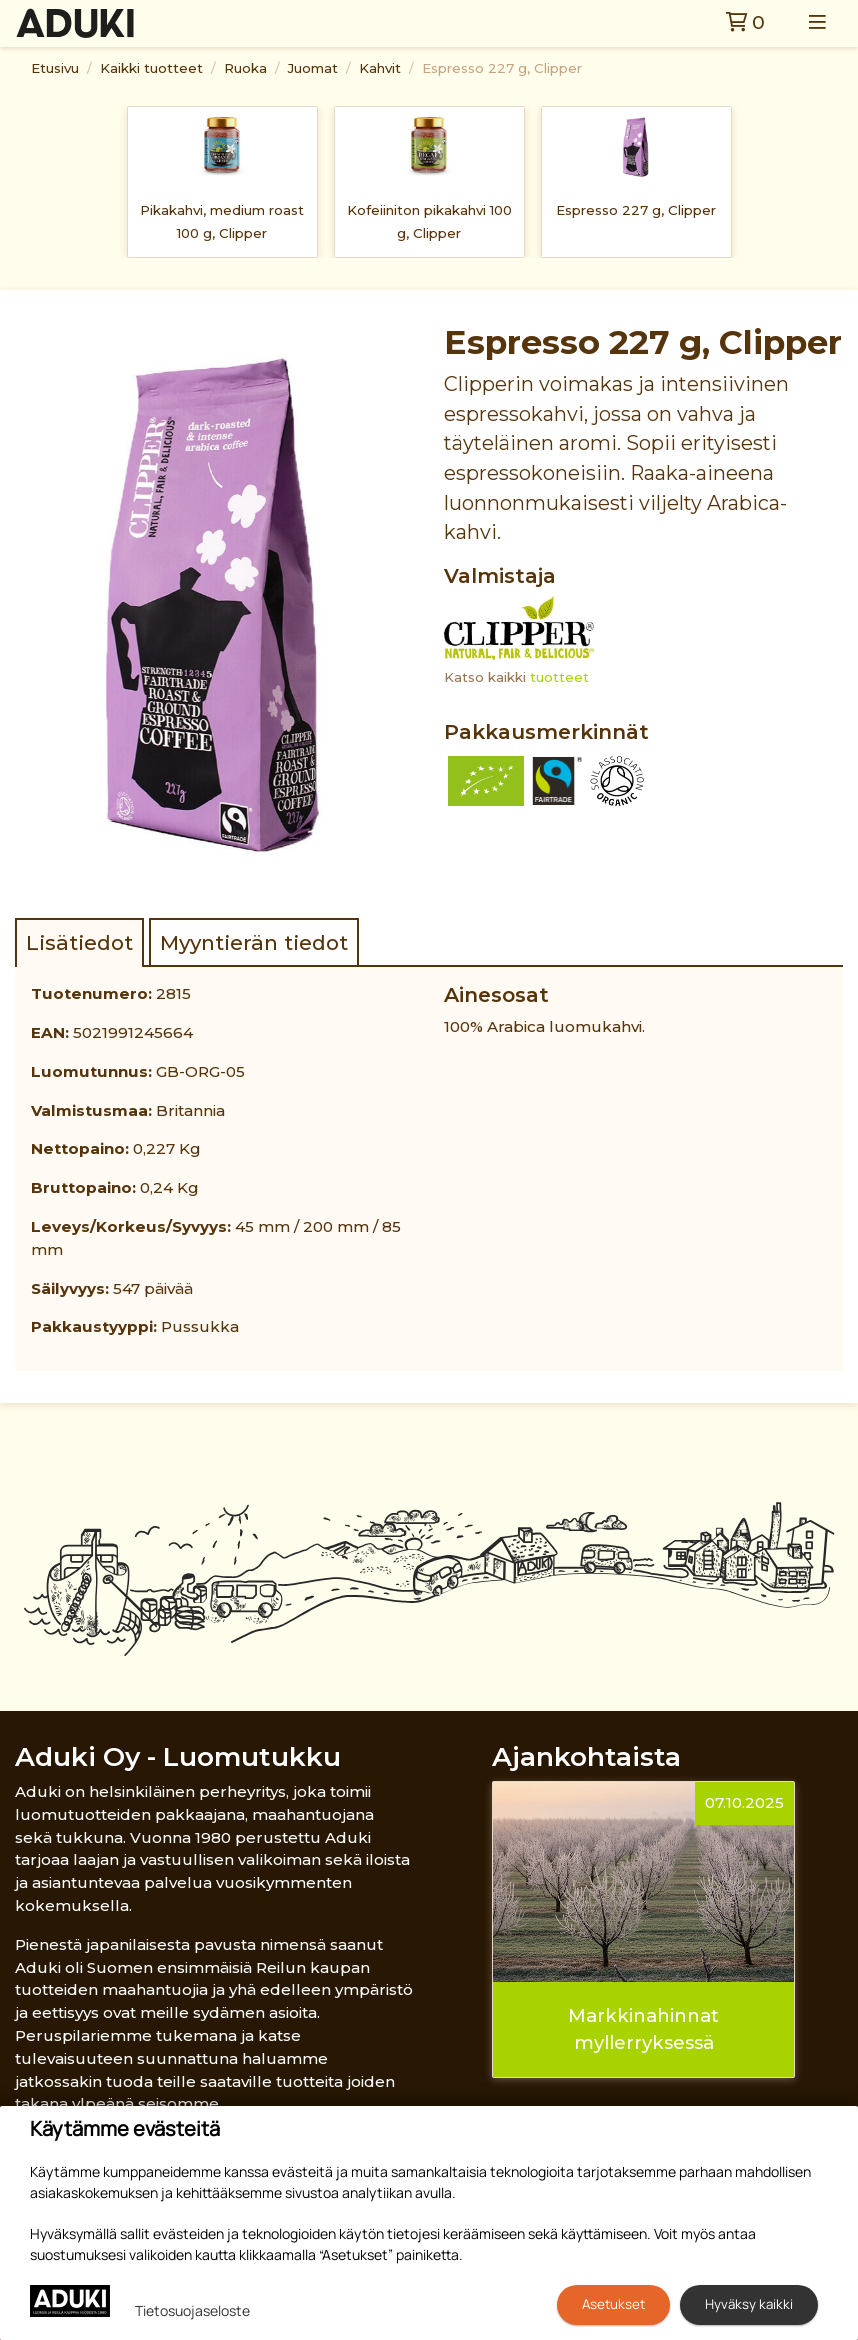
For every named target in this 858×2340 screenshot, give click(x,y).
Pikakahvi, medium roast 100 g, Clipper (222, 221)
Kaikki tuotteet (151, 68)
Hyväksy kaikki (749, 2304)
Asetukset (613, 2304)
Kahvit (380, 68)
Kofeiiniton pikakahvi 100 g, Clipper (429, 221)
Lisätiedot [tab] (79, 942)
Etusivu (55, 68)
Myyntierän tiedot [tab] (254, 942)
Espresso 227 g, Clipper (502, 68)
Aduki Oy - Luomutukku (178, 1756)
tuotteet (559, 677)
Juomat (313, 68)
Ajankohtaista (586, 1756)
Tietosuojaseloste (192, 2310)
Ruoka (245, 68)
